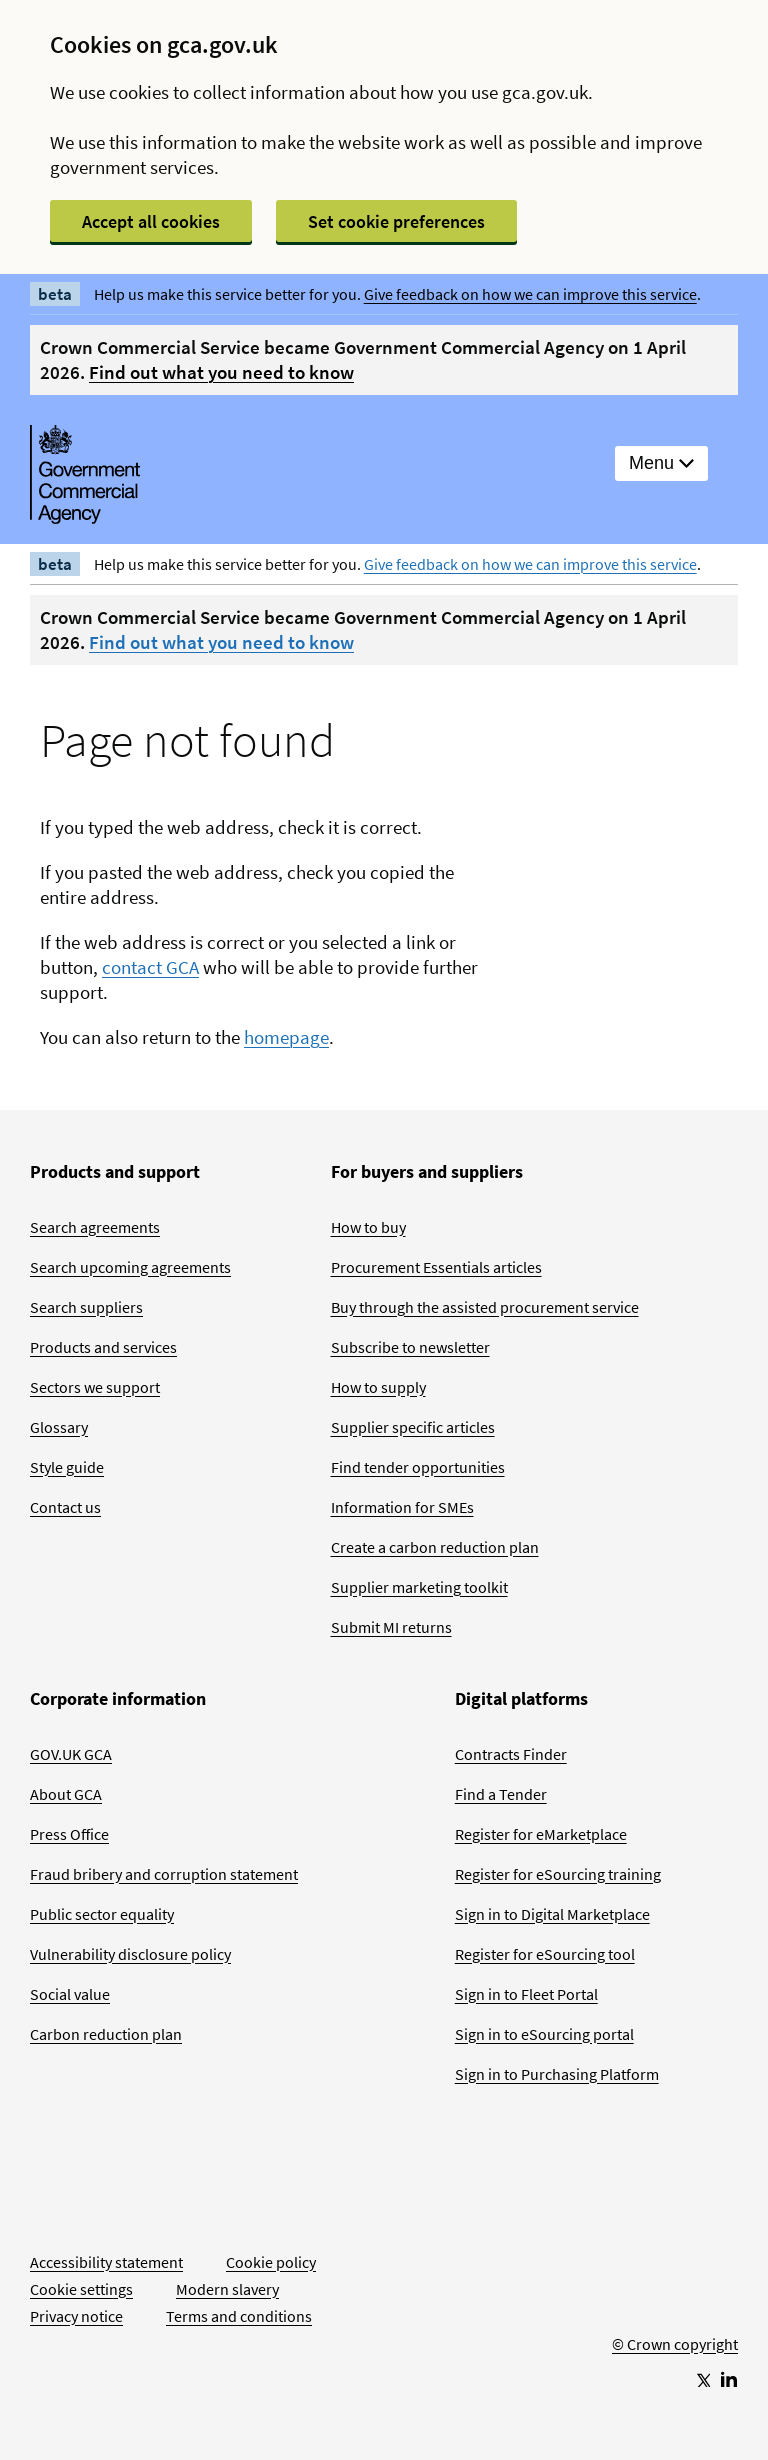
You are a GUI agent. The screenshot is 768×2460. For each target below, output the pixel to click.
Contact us (65, 1507)
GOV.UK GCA (71, 1754)
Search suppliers (86, 1307)
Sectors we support (95, 1387)
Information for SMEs (402, 1507)
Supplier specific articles (413, 1427)
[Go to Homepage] (675, 2278)
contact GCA (150, 967)
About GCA (66, 1794)
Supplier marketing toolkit (419, 1587)
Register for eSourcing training (558, 1874)
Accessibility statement (106, 2262)
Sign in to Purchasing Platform (557, 2074)
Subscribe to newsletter (410, 1347)
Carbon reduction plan (106, 2034)
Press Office (69, 1834)
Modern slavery (227, 2289)
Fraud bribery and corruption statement (164, 1874)
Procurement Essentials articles (436, 1267)
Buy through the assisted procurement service (485, 1307)
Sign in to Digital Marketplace (552, 1914)
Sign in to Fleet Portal (526, 1994)
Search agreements (95, 1227)
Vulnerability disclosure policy (130, 1954)
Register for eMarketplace (541, 1834)
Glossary (59, 1427)
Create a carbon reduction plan (435, 1547)
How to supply (378, 1387)
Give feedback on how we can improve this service (530, 294)
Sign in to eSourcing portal (544, 2034)
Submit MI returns (391, 1627)
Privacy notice (76, 2316)
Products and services (103, 1347)
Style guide (67, 1467)
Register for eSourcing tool (545, 1954)
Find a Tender (501, 1794)
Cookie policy (271, 2262)
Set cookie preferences (396, 221)
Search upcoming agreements (130, 1267)
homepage (286, 1037)
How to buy (368, 1227)
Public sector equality (102, 1914)
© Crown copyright (675, 2344)
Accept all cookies (151, 221)
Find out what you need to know (221, 372)
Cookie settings (81, 2289)
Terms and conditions (239, 2316)
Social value (70, 1994)
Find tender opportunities (418, 1467)
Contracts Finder (511, 1754)
